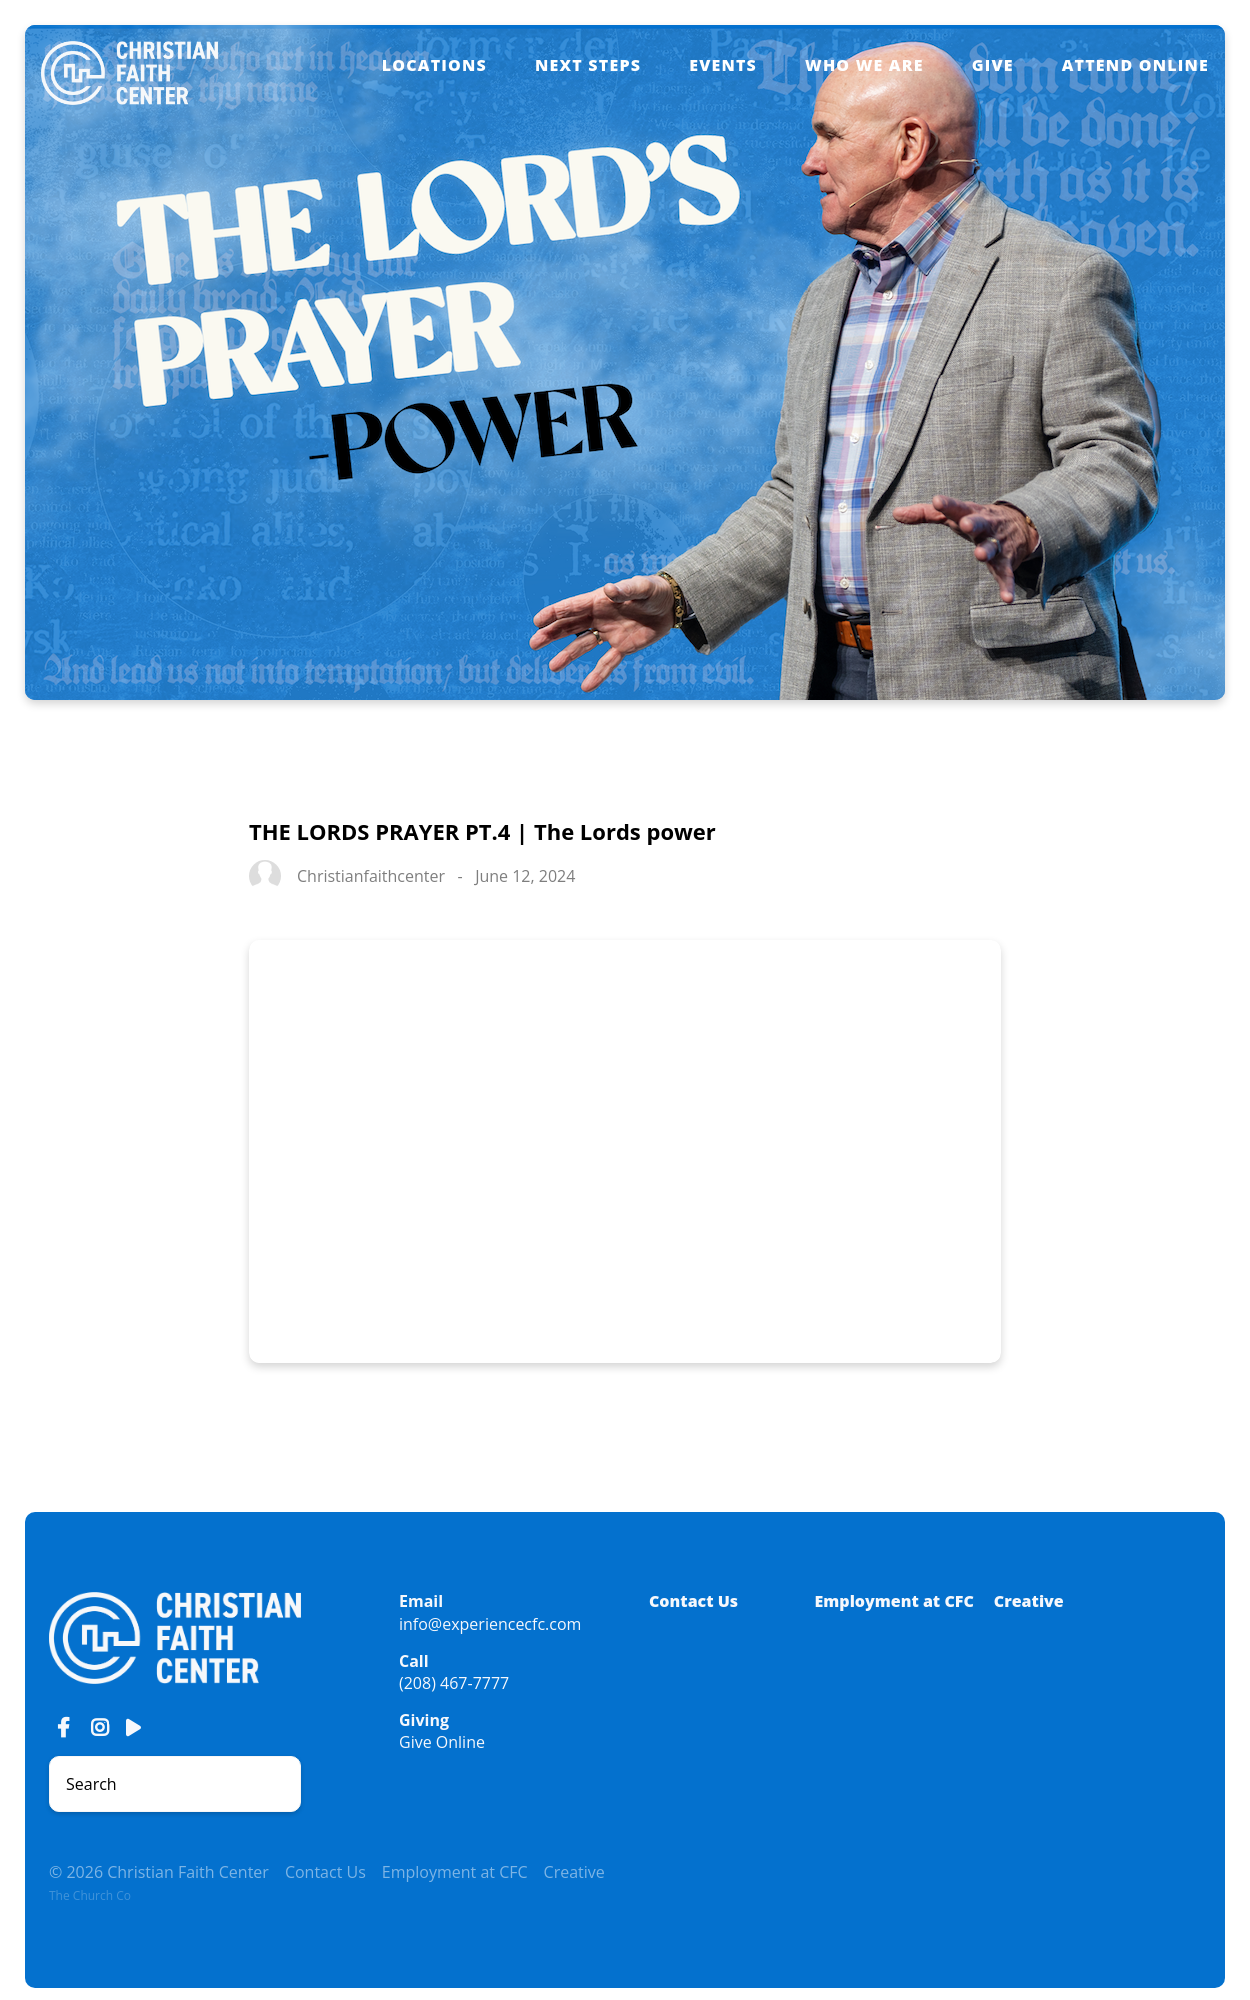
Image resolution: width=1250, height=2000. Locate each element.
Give (993, 65)
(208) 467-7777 (454, 1683)
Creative (1029, 1601)
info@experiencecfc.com (490, 1624)
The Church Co (90, 1895)
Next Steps (588, 65)
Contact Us (693, 1601)
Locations (434, 65)
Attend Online (1135, 65)
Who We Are (864, 65)
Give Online (442, 1742)
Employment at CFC (894, 1601)
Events (723, 65)
